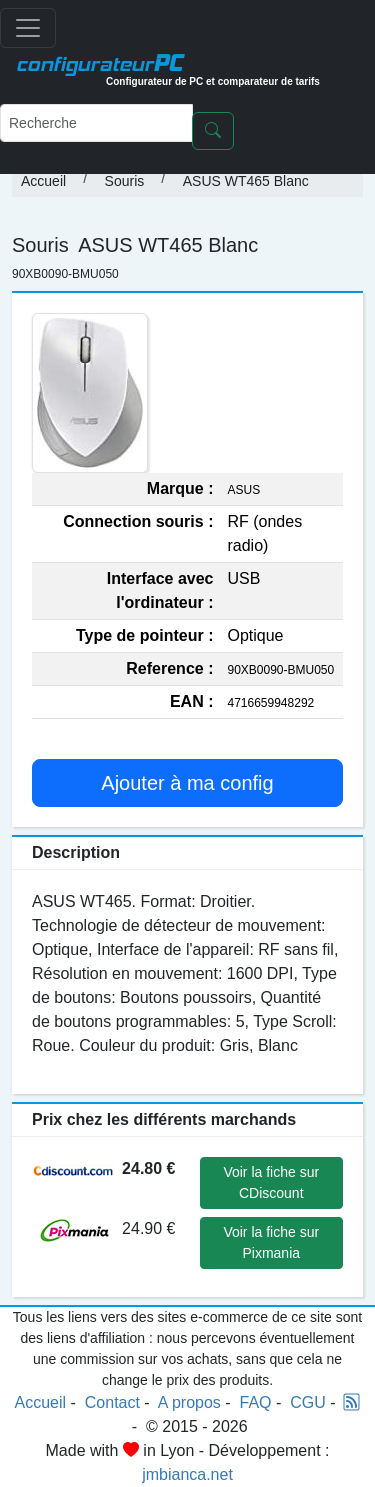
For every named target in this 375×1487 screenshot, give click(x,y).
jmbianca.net (187, 1474)
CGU (308, 1402)
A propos (189, 1402)
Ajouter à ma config (187, 783)
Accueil (43, 181)
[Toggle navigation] (28, 28)
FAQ (256, 1402)
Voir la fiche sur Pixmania (271, 1242)
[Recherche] (96, 123)
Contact (112, 1402)
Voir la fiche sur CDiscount (271, 1182)
